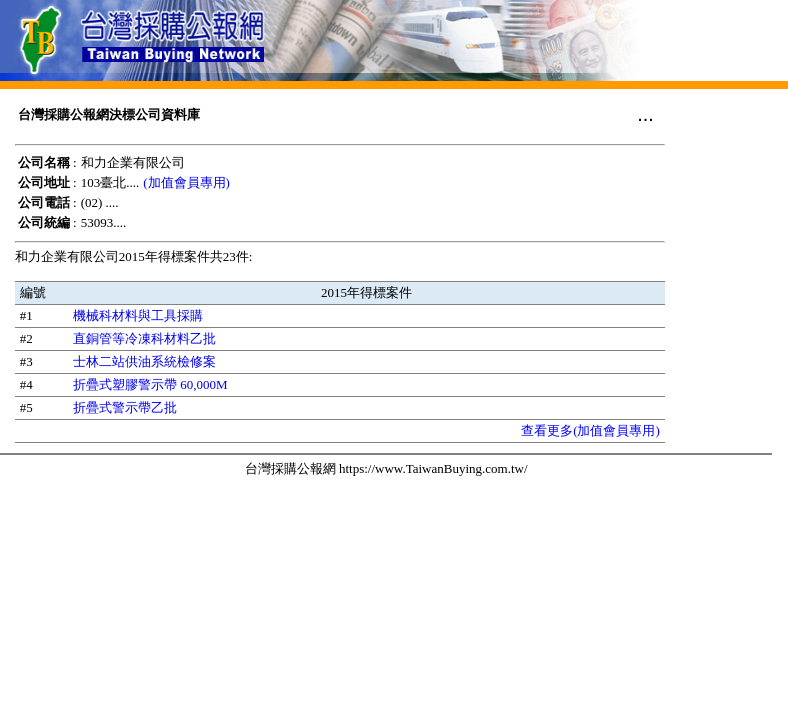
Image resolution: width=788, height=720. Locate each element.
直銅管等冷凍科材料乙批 (144, 338)
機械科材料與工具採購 (138, 315)
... (645, 114)
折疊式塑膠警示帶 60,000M (150, 384)
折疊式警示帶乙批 (125, 407)
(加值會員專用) (186, 182)
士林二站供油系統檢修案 (144, 361)
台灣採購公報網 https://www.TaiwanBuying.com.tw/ (386, 468)
